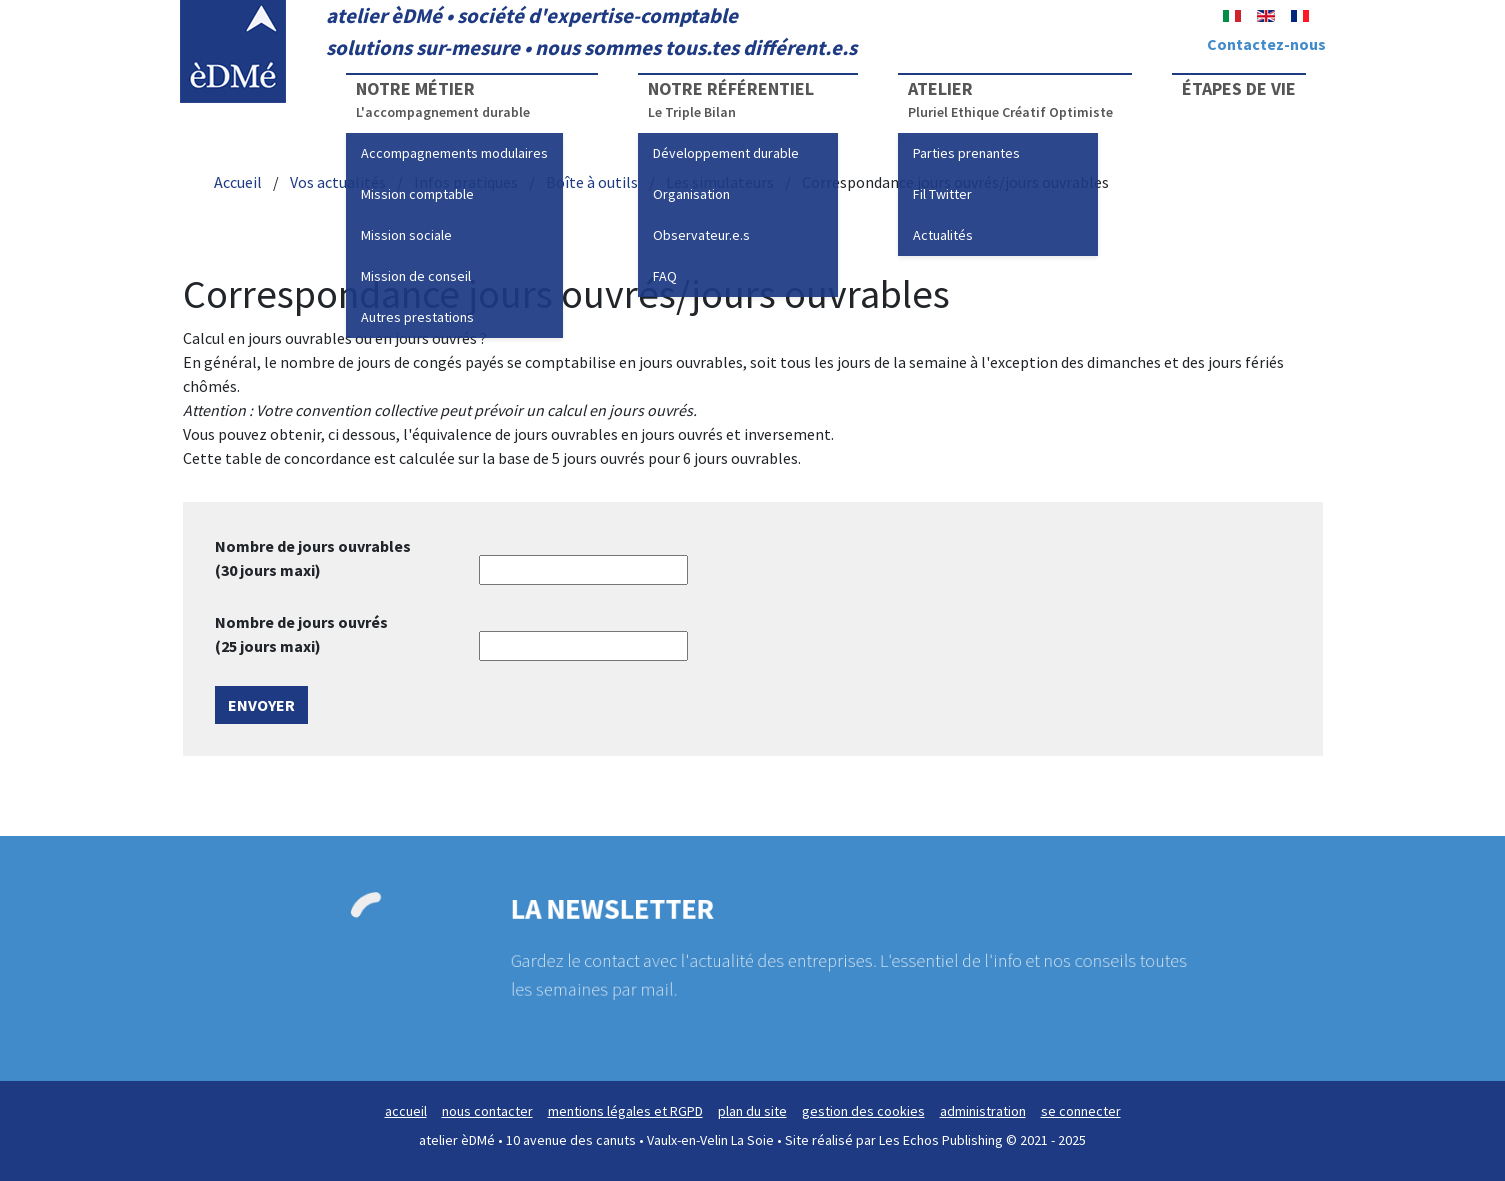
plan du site (752, 1111)
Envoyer (261, 705)
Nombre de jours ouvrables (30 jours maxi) (313, 558)
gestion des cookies (863, 1111)
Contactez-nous (1266, 44)
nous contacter (487, 1111)
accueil (406, 1111)
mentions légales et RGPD (625, 1111)
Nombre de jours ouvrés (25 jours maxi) (301, 634)
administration (983, 1111)
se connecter (1081, 1111)
